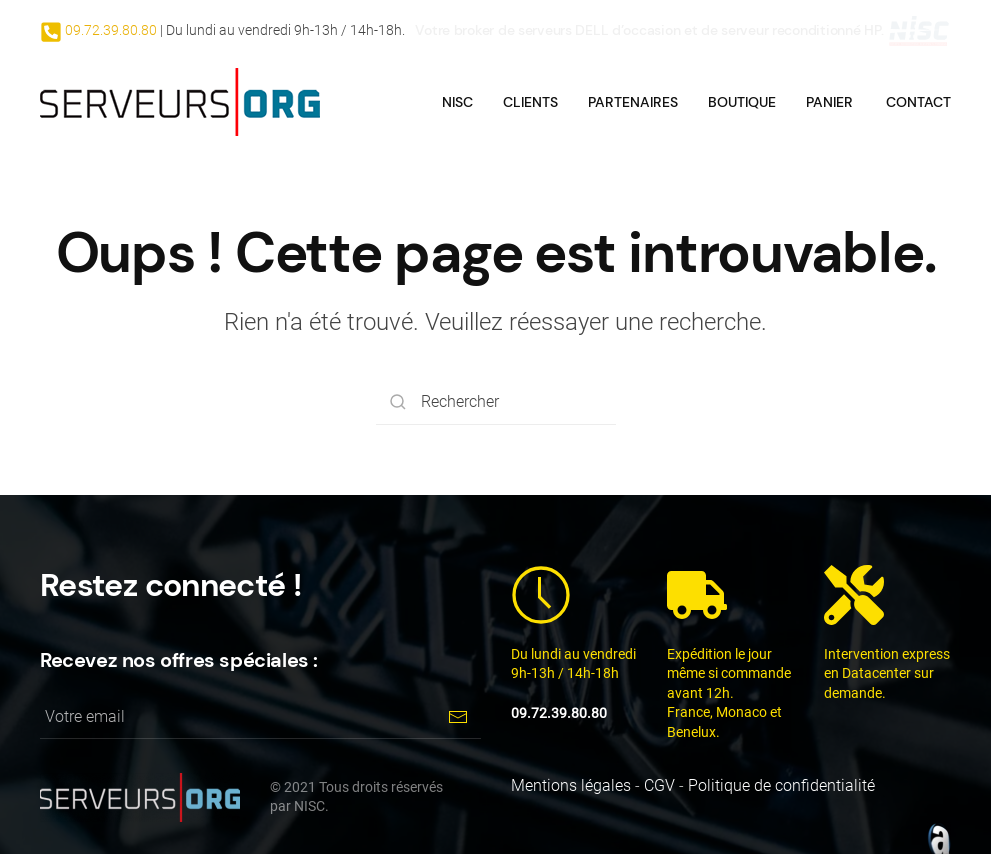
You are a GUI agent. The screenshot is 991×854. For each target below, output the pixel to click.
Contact (918, 102)
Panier (829, 102)
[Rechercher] (496, 402)
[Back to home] (180, 102)
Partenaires (633, 102)
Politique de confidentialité (781, 785)
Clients (530, 102)
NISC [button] (457, 102)
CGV (659, 785)
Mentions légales (571, 785)
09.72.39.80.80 (109, 30)
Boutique (742, 102)
